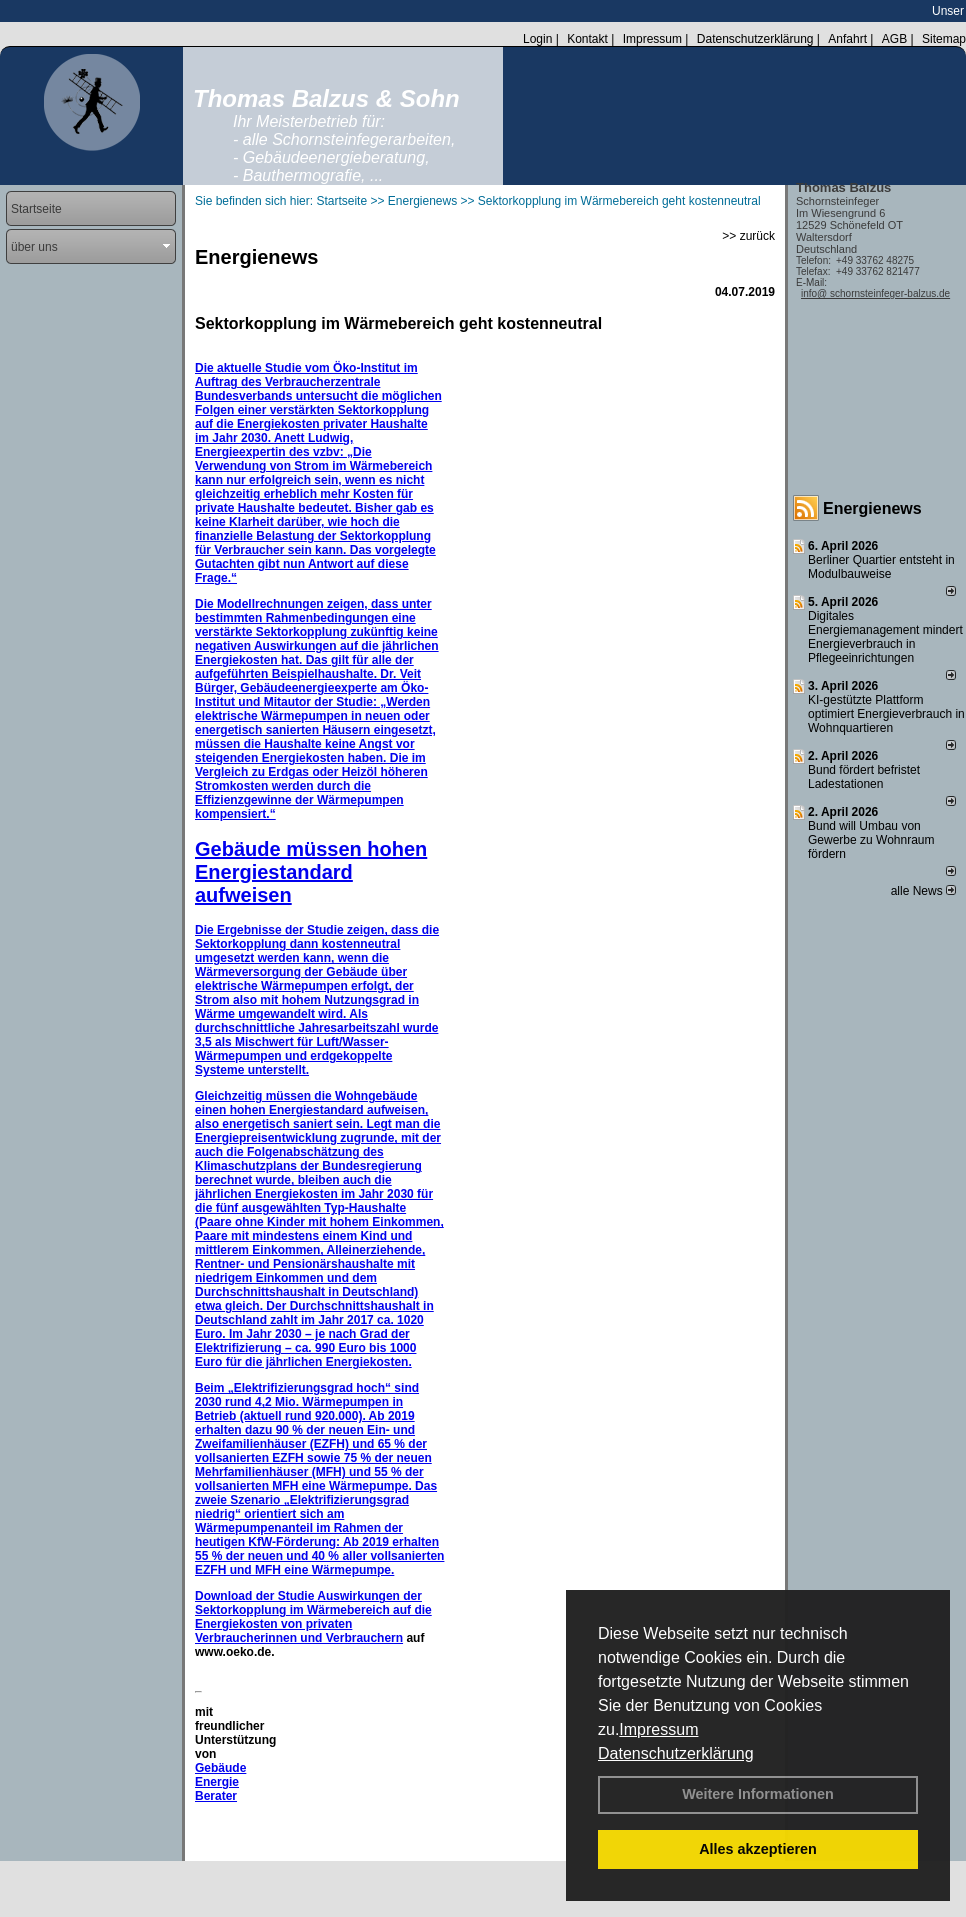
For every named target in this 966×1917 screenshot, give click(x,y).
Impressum (658, 1729)
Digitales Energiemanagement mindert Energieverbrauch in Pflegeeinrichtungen (885, 637)
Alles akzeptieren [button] (758, 1849)
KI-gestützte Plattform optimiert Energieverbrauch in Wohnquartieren (886, 714)
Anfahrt (847, 39)
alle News (923, 891)
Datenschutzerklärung (676, 1753)
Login (537, 39)
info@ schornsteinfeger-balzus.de (875, 293)
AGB (894, 39)
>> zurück (748, 236)
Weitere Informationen (758, 1794)
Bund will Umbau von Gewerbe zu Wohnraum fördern (871, 840)
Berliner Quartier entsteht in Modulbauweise (881, 567)
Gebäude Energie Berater (220, 1782)
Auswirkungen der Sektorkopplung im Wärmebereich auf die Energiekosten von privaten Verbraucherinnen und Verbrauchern (313, 1617)
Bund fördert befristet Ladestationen (864, 777)
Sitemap (944, 39)
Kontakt (587, 39)
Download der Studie (256, 1596)
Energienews (872, 508)
